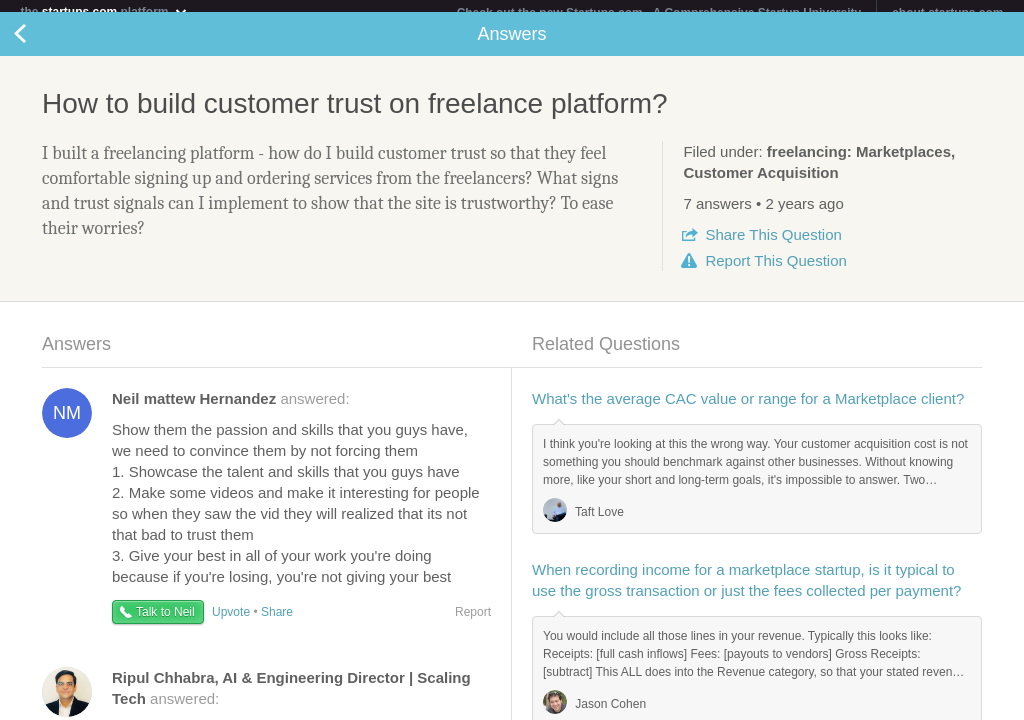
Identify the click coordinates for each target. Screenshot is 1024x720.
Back (40, 46)
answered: (231, 410)
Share (773, 246)
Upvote (231, 624)
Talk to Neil (165, 624)
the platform (104, 11)
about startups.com (947, 13)
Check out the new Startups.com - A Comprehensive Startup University (659, 13)
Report (775, 272)
